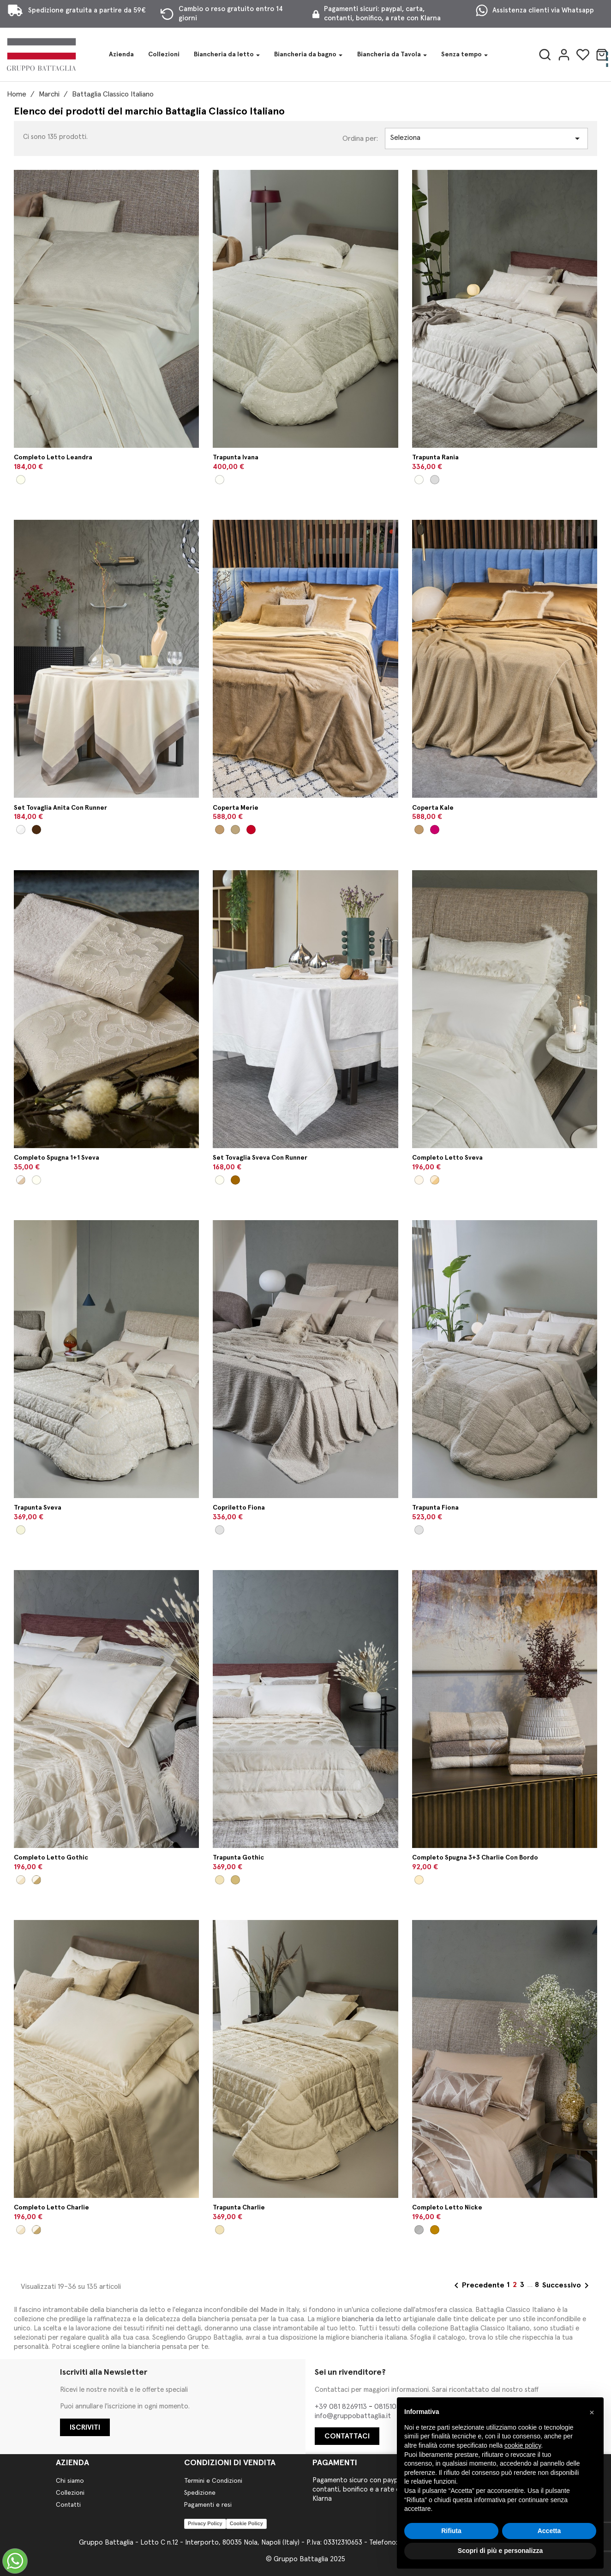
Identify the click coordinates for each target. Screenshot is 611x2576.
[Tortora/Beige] (235, 1180)
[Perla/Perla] (419, 2229)
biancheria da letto (371, 2319)
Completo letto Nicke (447, 2207)
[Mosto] (251, 829)
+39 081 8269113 (342, 2406)
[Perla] (434, 479)
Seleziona (486, 138)
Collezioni (70, 2493)
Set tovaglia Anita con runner (60, 808)
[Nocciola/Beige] (434, 2229)
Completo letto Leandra (53, 457)
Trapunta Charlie (239, 2207)
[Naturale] (219, 1530)
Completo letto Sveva (447, 1158)
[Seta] (219, 1879)
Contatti (68, 2505)
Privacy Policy (205, 2523)
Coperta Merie (235, 808)
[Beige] (20, 1530)
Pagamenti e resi (208, 2505)
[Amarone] (434, 829)
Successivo (567, 2285)
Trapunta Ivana (235, 457)
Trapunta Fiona (435, 1508)
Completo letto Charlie (51, 2207)
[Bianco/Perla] (20, 829)
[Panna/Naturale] (20, 479)
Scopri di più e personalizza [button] (500, 2550)
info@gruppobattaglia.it (353, 2416)
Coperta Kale (433, 808)
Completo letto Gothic (51, 1857)
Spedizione (200, 2493)
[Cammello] (219, 829)
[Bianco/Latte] (36, 1180)
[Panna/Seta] (20, 1879)
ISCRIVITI (85, 2427)
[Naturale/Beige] (434, 1180)
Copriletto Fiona (239, 1508)
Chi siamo (70, 2481)
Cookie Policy (246, 2523)
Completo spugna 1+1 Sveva (56, 1158)
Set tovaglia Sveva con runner (260, 1158)
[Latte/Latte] (419, 1180)
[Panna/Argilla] (36, 829)
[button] (591, 2412)
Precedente (477, 2285)
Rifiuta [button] (451, 2530)
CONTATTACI (347, 2436)
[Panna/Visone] (36, 1879)
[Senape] (235, 829)
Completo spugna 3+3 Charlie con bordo (475, 1857)
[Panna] (219, 479)
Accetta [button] (549, 2530)
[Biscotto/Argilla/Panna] (419, 1879)
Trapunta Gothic (238, 1857)
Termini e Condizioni (213, 2481)
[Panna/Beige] (20, 1180)
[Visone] (235, 1879)
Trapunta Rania (435, 457)
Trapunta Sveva (37, 1508)
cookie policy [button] (522, 2445)
